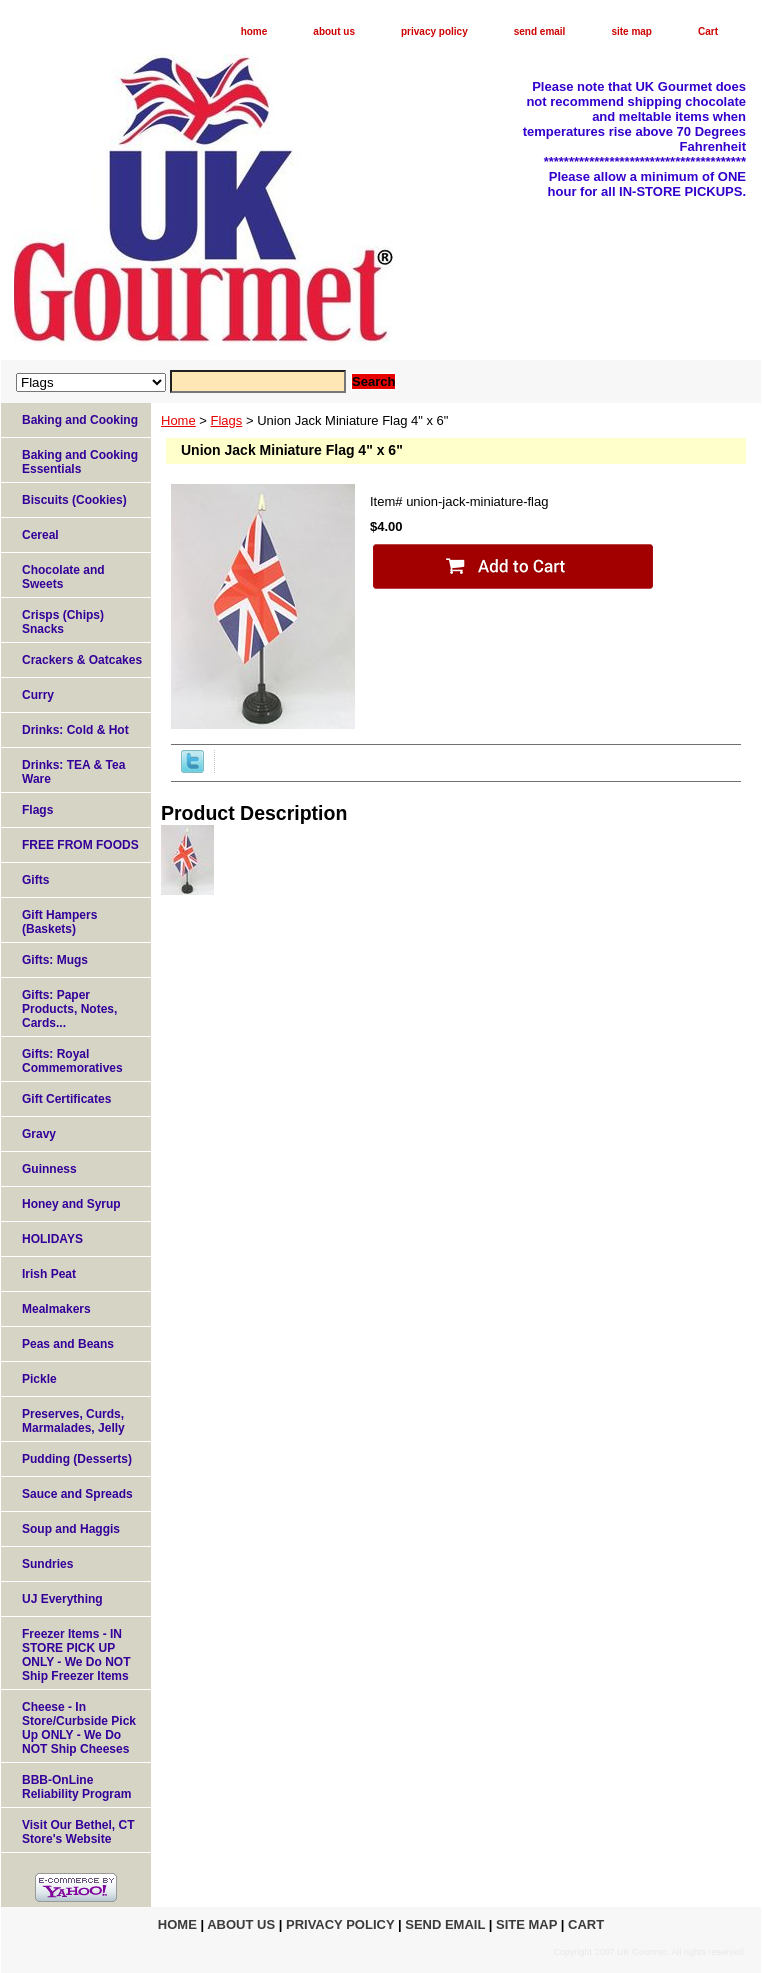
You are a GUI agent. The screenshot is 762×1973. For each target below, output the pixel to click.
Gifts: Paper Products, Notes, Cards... (69, 1009)
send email (540, 31)
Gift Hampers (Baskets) (59, 922)
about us (334, 31)
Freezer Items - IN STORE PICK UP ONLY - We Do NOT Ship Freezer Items (76, 1655)
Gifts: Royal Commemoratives (72, 1061)
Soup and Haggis (71, 1529)
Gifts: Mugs (55, 960)
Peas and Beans (68, 1344)
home (254, 31)
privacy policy (434, 31)
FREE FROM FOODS (80, 845)
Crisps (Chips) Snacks (63, 622)
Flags (227, 420)
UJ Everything (62, 1599)
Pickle (39, 1379)
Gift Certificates (66, 1099)
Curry (38, 695)
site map (631, 31)
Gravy (39, 1134)
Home (178, 420)
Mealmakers (56, 1309)
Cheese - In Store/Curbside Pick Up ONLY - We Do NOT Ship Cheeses (79, 1728)
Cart (708, 31)
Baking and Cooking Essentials (80, 462)
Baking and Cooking (80, 420)
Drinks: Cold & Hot (75, 730)
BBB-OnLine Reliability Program (76, 1787)
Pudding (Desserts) (77, 1459)
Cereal (40, 535)
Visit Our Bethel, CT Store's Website (78, 1832)
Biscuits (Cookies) (74, 500)
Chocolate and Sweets (63, 577)
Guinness (49, 1169)
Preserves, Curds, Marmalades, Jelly (73, 1421)
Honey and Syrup (71, 1204)
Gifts (35, 880)
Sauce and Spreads (77, 1494)
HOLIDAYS (52, 1239)
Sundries (47, 1564)
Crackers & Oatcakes (82, 660)
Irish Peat (49, 1274)
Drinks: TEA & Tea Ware (73, 772)
